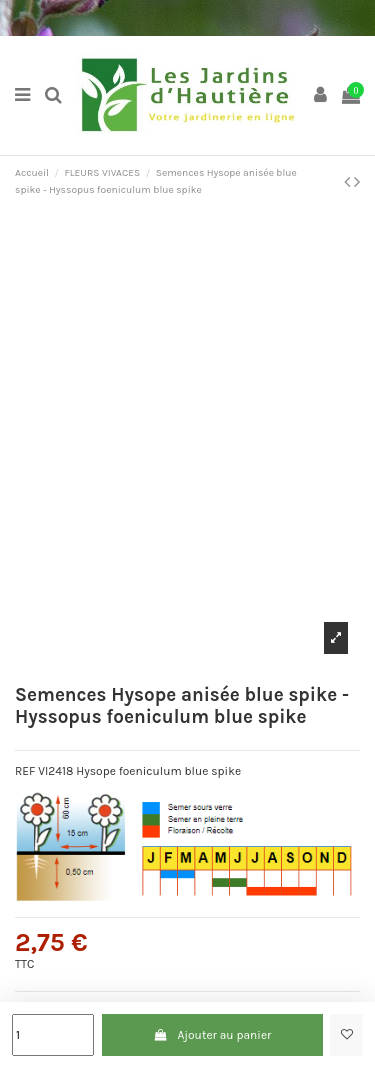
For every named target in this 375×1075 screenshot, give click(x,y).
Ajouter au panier (212, 1035)
